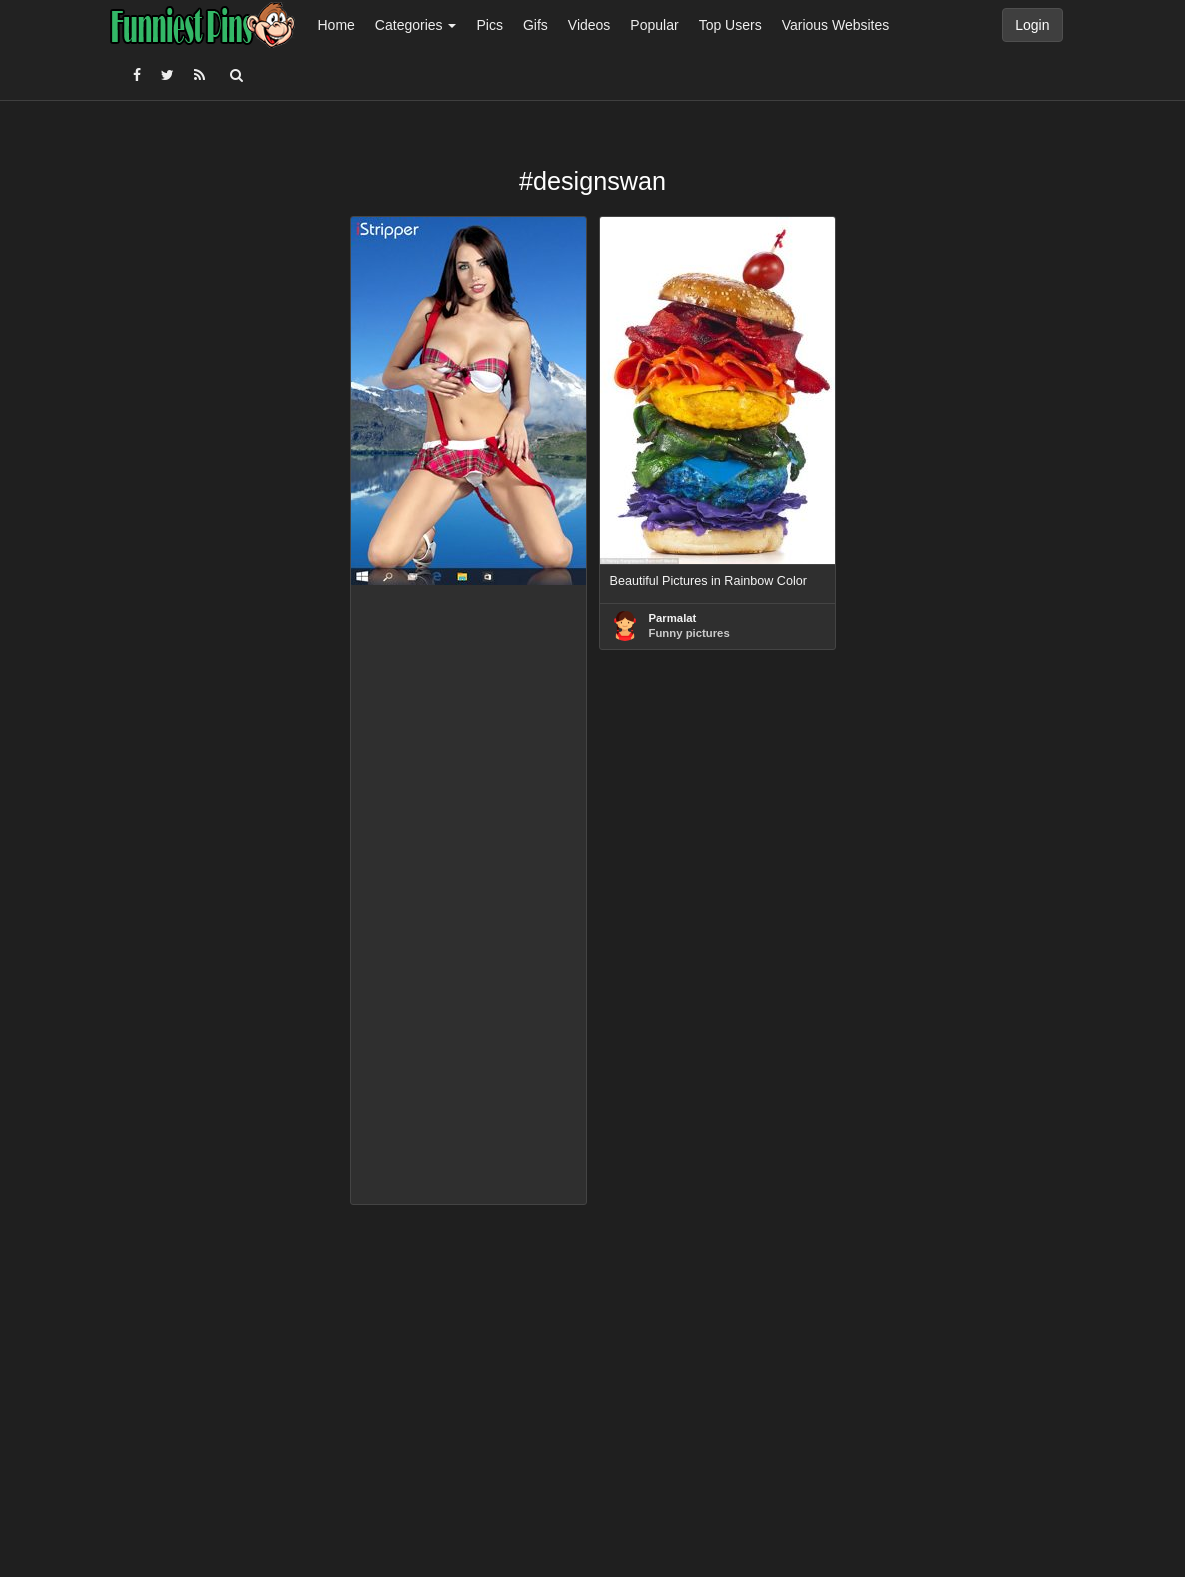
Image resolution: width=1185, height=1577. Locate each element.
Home (336, 25)
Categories (416, 25)
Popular (654, 25)
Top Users (730, 25)
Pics (489, 25)
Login (1032, 25)
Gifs (535, 25)
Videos (589, 25)
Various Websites (836, 25)
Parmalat (673, 618)
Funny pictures (689, 633)
